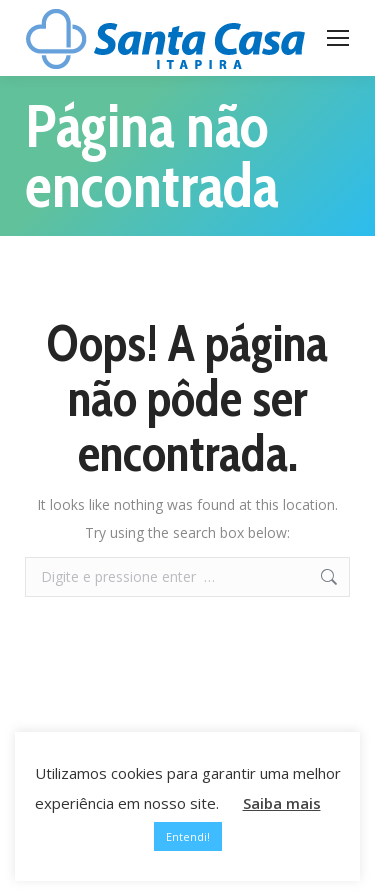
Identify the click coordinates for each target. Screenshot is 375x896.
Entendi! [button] (188, 836)
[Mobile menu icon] (338, 38)
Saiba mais (282, 803)
